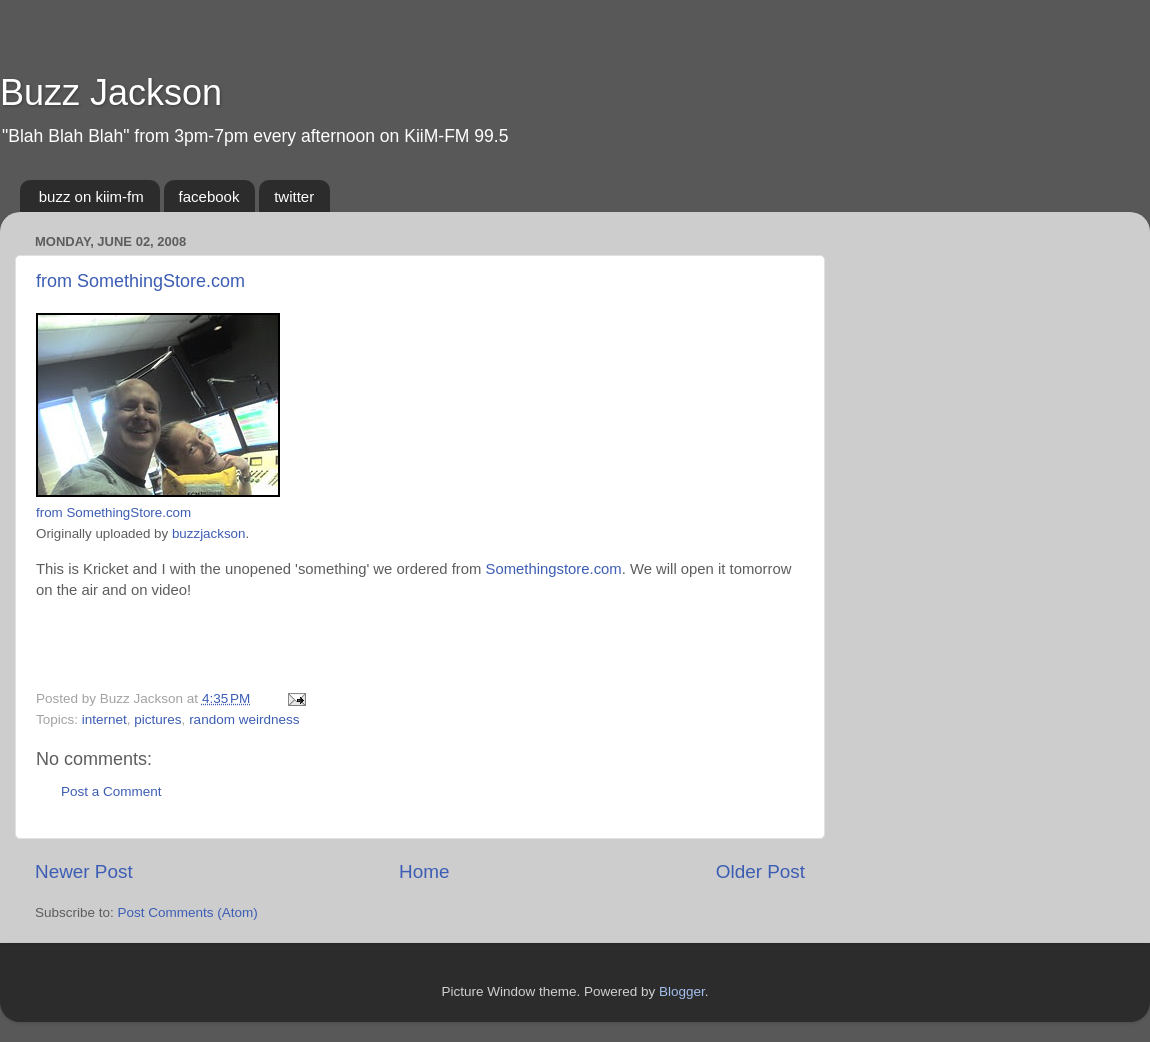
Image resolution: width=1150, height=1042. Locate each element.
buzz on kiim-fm (91, 196)
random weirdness (244, 719)
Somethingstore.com (554, 569)
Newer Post (84, 871)
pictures (157, 719)
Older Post (760, 871)
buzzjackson (209, 533)
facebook (209, 196)
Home (424, 871)
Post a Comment (111, 791)
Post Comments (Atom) (188, 912)
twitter (294, 196)
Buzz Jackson (111, 92)
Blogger (682, 991)
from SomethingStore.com (140, 281)
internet (104, 719)
